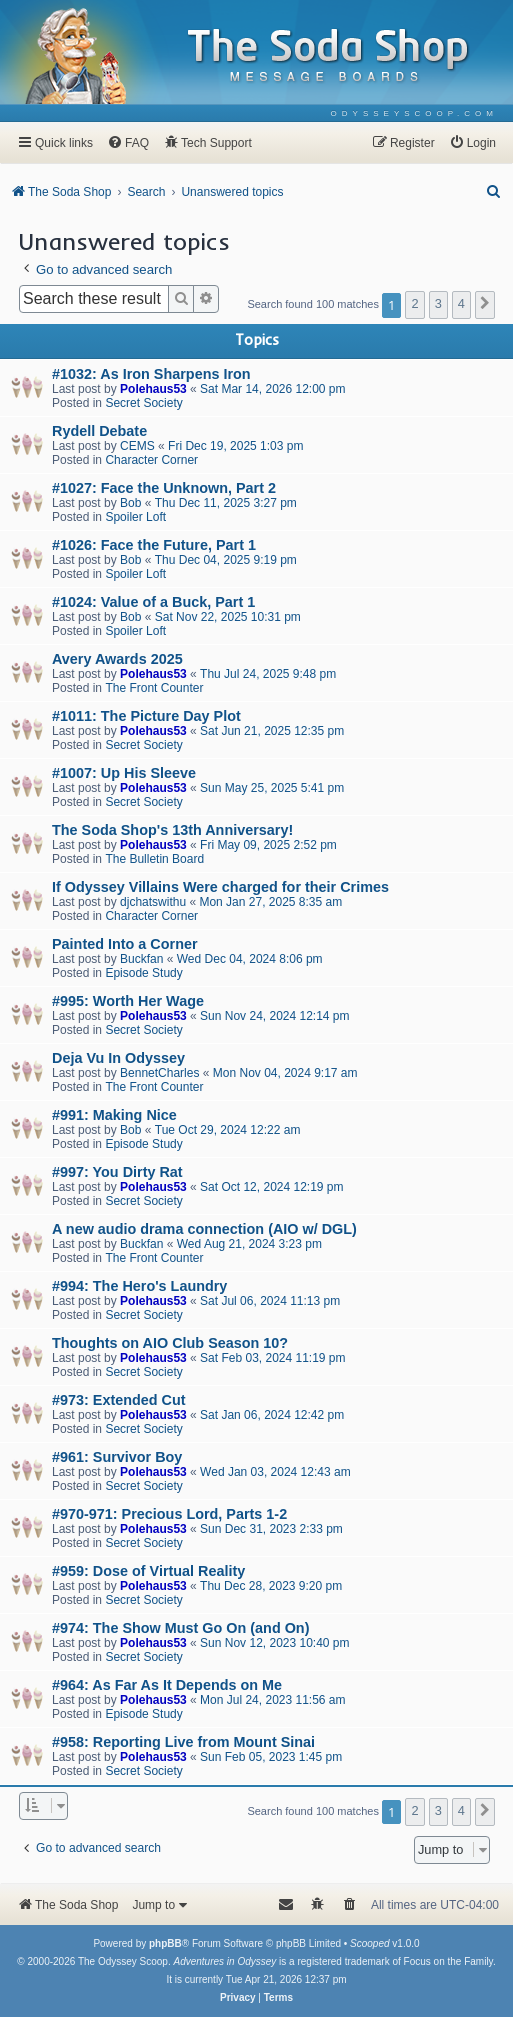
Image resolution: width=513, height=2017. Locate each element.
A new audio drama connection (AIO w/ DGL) (204, 1229)
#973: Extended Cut (119, 1400)
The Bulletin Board (154, 859)
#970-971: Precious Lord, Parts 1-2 (169, 1514)
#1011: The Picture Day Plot (146, 716)
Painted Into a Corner (125, 944)
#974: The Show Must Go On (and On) (180, 1628)
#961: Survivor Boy (117, 1457)
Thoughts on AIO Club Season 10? (170, 1343)
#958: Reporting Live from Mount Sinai (183, 1742)
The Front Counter (154, 688)
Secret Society (143, 403)
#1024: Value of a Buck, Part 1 (153, 602)
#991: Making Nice (114, 1115)
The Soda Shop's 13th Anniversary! (172, 830)
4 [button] (461, 303)
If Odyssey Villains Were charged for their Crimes (220, 887)
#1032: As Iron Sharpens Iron (151, 374)
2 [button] (414, 303)
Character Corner (151, 460)
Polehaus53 (153, 389)
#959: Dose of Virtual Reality (148, 1571)
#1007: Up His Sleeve (124, 773)
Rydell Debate (99, 431)
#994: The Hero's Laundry (139, 1286)
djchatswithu (153, 902)
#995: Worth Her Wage (128, 1001)
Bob (130, 503)
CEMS (137, 446)
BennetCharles (159, 1073)
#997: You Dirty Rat (117, 1172)
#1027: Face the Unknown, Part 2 (164, 488)
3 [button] (438, 303)
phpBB (165, 1943)
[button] (485, 305)
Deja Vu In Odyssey (118, 1058)
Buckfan (141, 959)
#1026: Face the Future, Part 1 (154, 545)
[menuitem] (414, 113)
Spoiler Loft (135, 517)
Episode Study (143, 973)
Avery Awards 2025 (117, 659)
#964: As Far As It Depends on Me (167, 1685)
